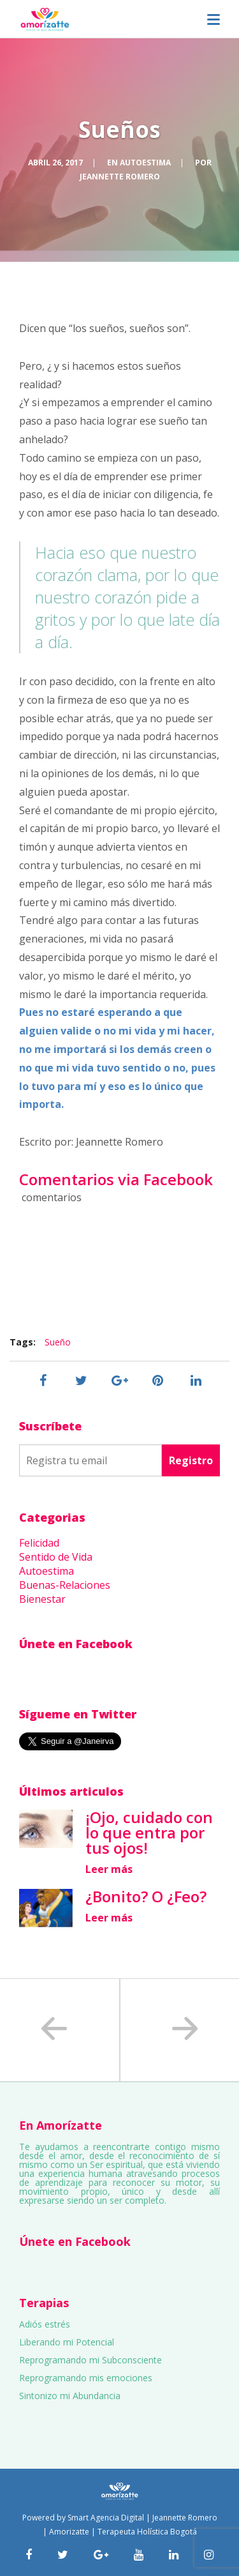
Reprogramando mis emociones (85, 2378)
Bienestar (42, 1599)
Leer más (109, 1869)
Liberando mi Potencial (66, 2342)
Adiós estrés (44, 2324)
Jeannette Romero (120, 176)
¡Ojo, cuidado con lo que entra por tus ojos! (149, 1832)
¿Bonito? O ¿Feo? (145, 1896)
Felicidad (39, 1543)
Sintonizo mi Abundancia (69, 2396)
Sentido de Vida (55, 1557)
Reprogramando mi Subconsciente (90, 2360)
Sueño (58, 1342)
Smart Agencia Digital (106, 2517)
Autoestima (145, 162)
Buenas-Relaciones (64, 1585)
